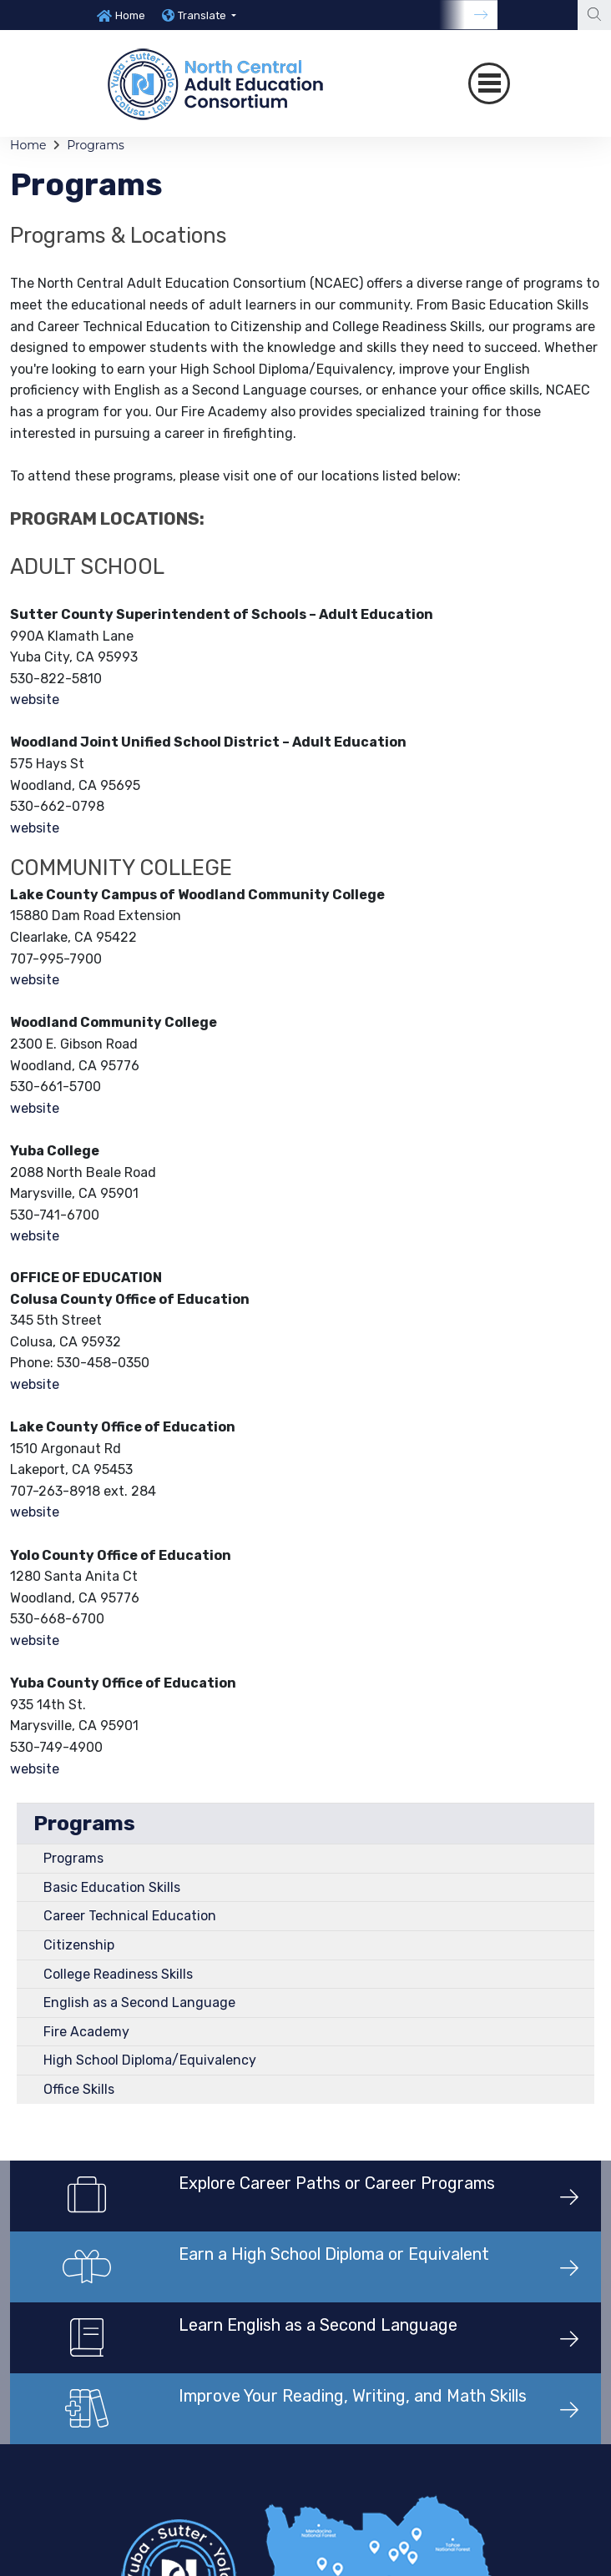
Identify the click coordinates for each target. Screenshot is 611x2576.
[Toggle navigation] (489, 83)
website (34, 699)
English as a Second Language (139, 2002)
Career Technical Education (129, 1916)
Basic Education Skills (111, 1887)
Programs (95, 145)
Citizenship (78, 1945)
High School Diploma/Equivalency (149, 2060)
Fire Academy (86, 2032)
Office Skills (78, 2089)
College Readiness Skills (118, 1974)
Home (130, 15)
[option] (121, 15)
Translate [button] (203, 15)
